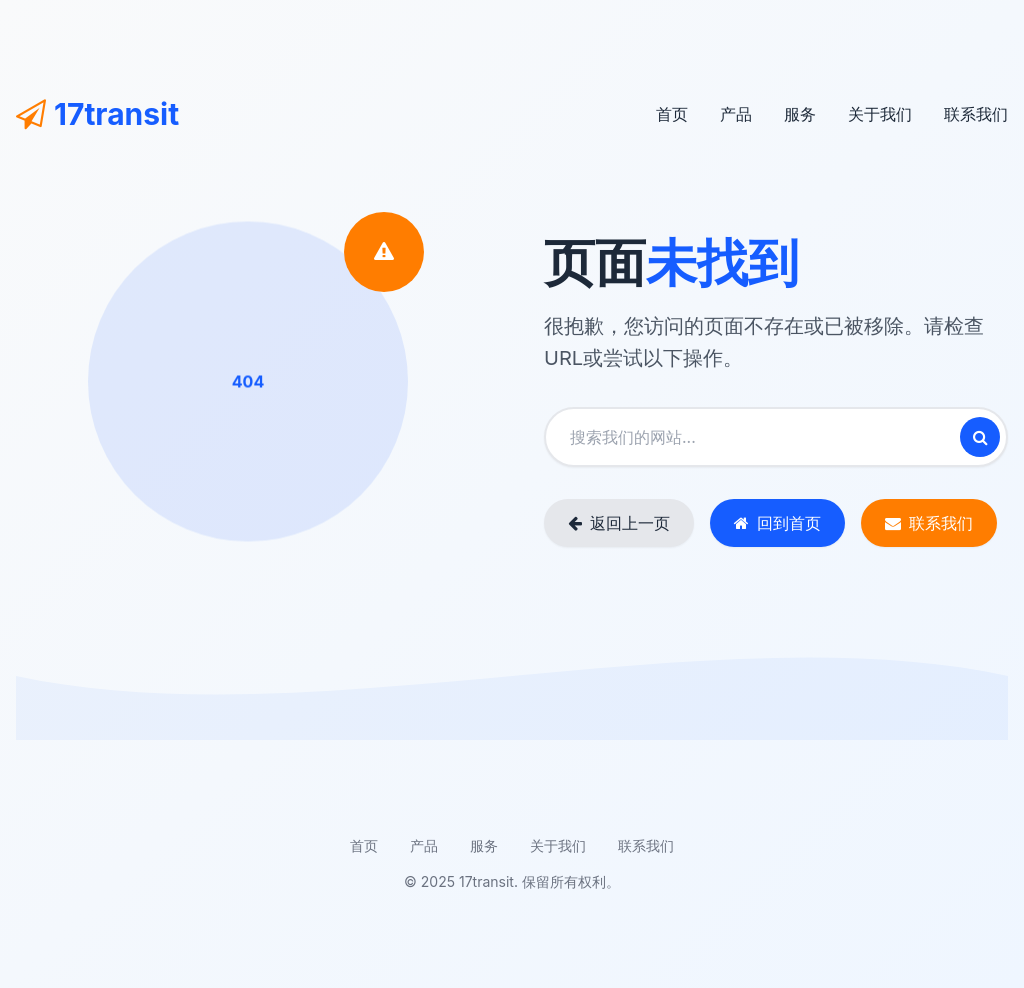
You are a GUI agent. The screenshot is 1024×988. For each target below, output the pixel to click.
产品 (736, 114)
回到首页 (777, 523)
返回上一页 (619, 523)
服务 (800, 114)
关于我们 (880, 114)
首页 (672, 114)
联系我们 (976, 114)
